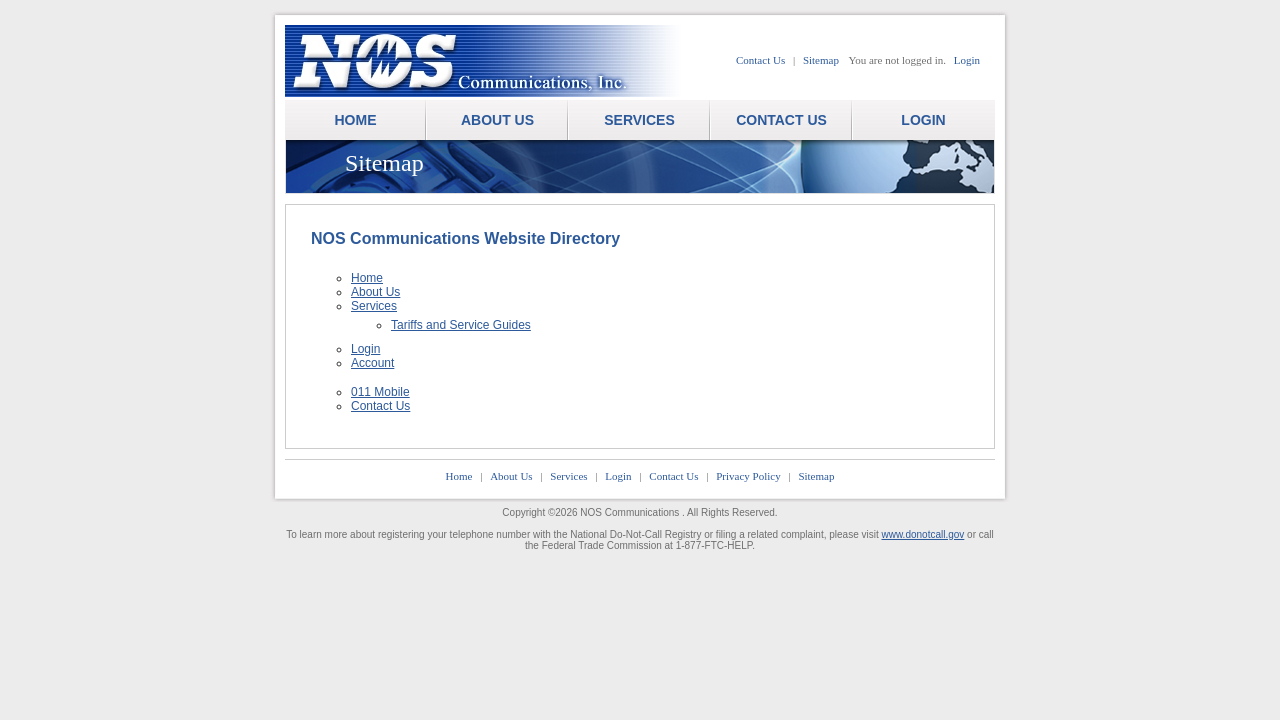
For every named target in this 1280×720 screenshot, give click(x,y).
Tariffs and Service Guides (461, 325)
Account (372, 363)
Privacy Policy (748, 476)
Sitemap (821, 60)
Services (374, 306)
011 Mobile (380, 392)
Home (367, 278)
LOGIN (923, 120)
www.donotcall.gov (923, 534)
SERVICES (639, 120)
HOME (356, 120)
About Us (375, 292)
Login (967, 60)
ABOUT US (497, 120)
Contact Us (760, 60)
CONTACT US (781, 120)
